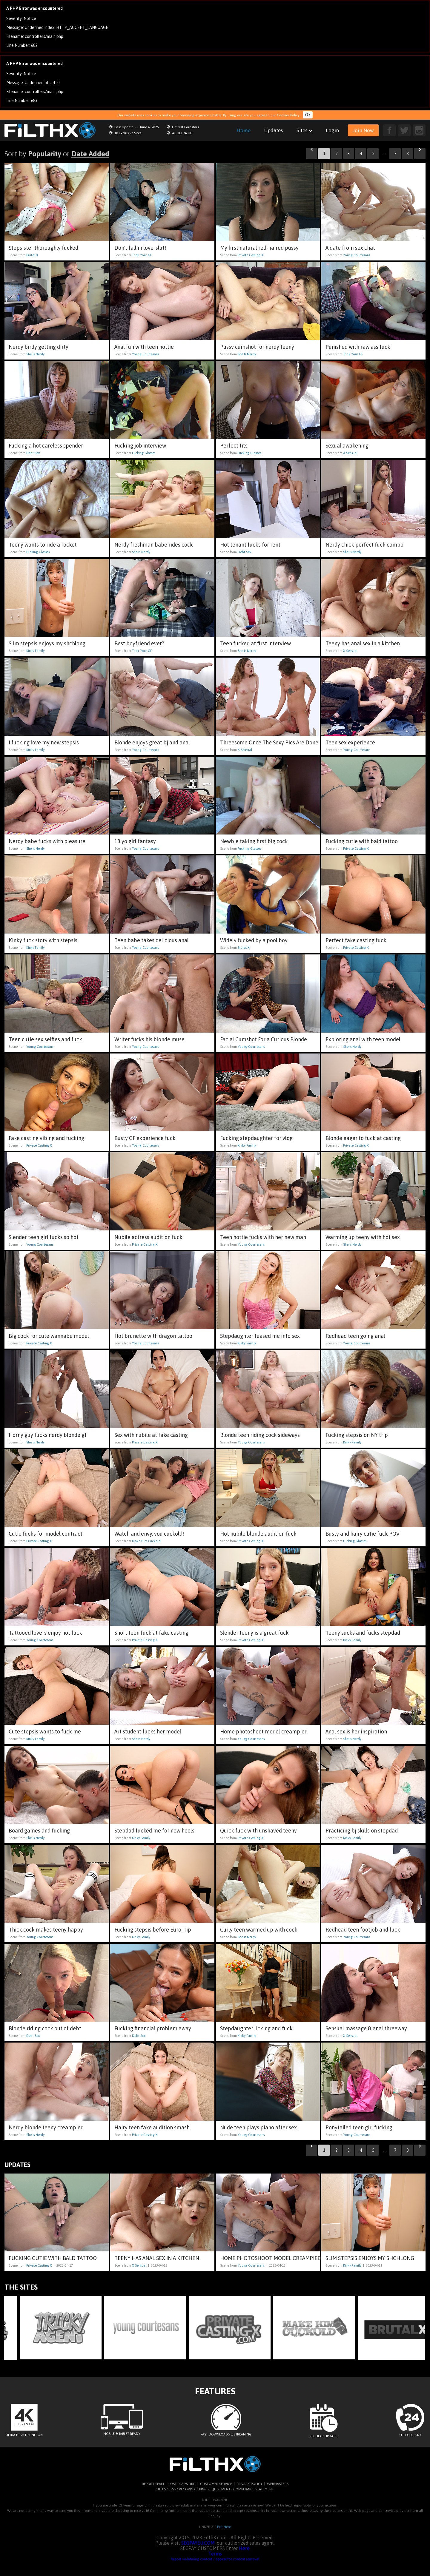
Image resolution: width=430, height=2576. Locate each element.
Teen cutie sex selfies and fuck (45, 1039)
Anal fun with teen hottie (144, 347)
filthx (53, 130)
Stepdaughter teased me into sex (260, 1336)
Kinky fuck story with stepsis (43, 940)
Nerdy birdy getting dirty (38, 347)
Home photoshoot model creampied (264, 1731)
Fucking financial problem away (152, 2028)
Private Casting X (250, 255)
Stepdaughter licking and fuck (256, 2028)
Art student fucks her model (147, 1731)
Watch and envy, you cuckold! (149, 1534)
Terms (215, 2553)
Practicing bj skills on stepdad (361, 1830)
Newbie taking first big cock (254, 841)
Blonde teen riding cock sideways (260, 1435)
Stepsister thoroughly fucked (43, 248)
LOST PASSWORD (182, 2484)
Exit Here (224, 2527)
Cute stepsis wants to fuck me (45, 1731)
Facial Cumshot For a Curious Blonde (263, 1039)
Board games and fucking (39, 1830)
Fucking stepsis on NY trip (356, 1435)
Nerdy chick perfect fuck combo (364, 545)
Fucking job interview (140, 445)
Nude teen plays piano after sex (258, 2127)
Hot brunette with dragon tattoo (153, 1336)
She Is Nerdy (35, 354)
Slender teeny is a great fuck (254, 1633)
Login (332, 130)
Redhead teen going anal (355, 1336)
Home (243, 130)
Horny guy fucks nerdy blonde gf (48, 1435)
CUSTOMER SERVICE (216, 2484)
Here (244, 2548)
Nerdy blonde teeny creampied (46, 2127)
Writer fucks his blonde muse (149, 1039)
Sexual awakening (346, 445)
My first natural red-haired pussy (259, 248)
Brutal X (32, 255)
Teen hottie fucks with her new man (263, 1237)
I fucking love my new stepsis (44, 742)
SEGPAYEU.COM (198, 2543)
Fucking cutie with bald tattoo (361, 841)
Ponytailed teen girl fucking (358, 2127)
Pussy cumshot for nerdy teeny (257, 347)
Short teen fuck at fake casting (151, 1633)
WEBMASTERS (277, 2484)
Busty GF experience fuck (145, 1138)
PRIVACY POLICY (249, 2484)
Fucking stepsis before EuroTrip (152, 1929)
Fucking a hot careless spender (46, 445)
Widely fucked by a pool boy (254, 940)
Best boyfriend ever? (139, 643)
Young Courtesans (356, 255)
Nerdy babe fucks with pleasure (47, 841)
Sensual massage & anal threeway (366, 2028)
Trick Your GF (142, 255)
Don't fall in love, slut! (140, 248)
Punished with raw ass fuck (357, 347)
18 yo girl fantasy (135, 841)
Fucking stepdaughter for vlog (256, 1138)
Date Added (90, 154)
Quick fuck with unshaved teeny (258, 1830)
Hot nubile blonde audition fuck (258, 1534)
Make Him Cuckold (146, 1541)
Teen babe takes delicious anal (151, 940)
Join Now (363, 130)
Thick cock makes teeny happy (46, 1929)
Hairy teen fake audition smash (152, 2127)
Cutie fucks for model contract (45, 1534)
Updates (273, 130)
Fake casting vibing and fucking (46, 1138)
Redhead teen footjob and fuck (362, 1929)
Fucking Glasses (143, 453)
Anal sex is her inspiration (356, 1731)
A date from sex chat (350, 248)
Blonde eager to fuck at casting (363, 1138)
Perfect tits (234, 445)
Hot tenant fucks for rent (250, 545)
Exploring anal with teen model (362, 1039)
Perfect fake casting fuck (355, 940)
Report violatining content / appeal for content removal (215, 2559)
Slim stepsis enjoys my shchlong (47, 643)
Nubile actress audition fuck (148, 1237)
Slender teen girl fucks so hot (44, 1237)
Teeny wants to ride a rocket (43, 545)
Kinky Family (35, 651)
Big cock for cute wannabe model (49, 1336)
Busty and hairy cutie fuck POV (362, 1534)
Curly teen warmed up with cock (258, 1929)
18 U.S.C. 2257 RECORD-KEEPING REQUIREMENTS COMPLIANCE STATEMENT (215, 2489)
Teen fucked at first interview (255, 643)
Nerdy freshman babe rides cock (153, 545)
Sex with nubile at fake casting (151, 1435)
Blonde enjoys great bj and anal (152, 742)
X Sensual (350, 453)
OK (308, 114)
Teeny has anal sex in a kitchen (362, 643)
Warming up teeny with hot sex (362, 1237)
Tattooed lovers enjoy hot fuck (45, 1633)
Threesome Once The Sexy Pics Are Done (269, 742)
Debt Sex (33, 453)
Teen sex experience (350, 742)
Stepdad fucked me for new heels (154, 1830)
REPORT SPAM (153, 2484)
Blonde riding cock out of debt (45, 2028)
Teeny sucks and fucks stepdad (362, 1633)
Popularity (44, 154)
